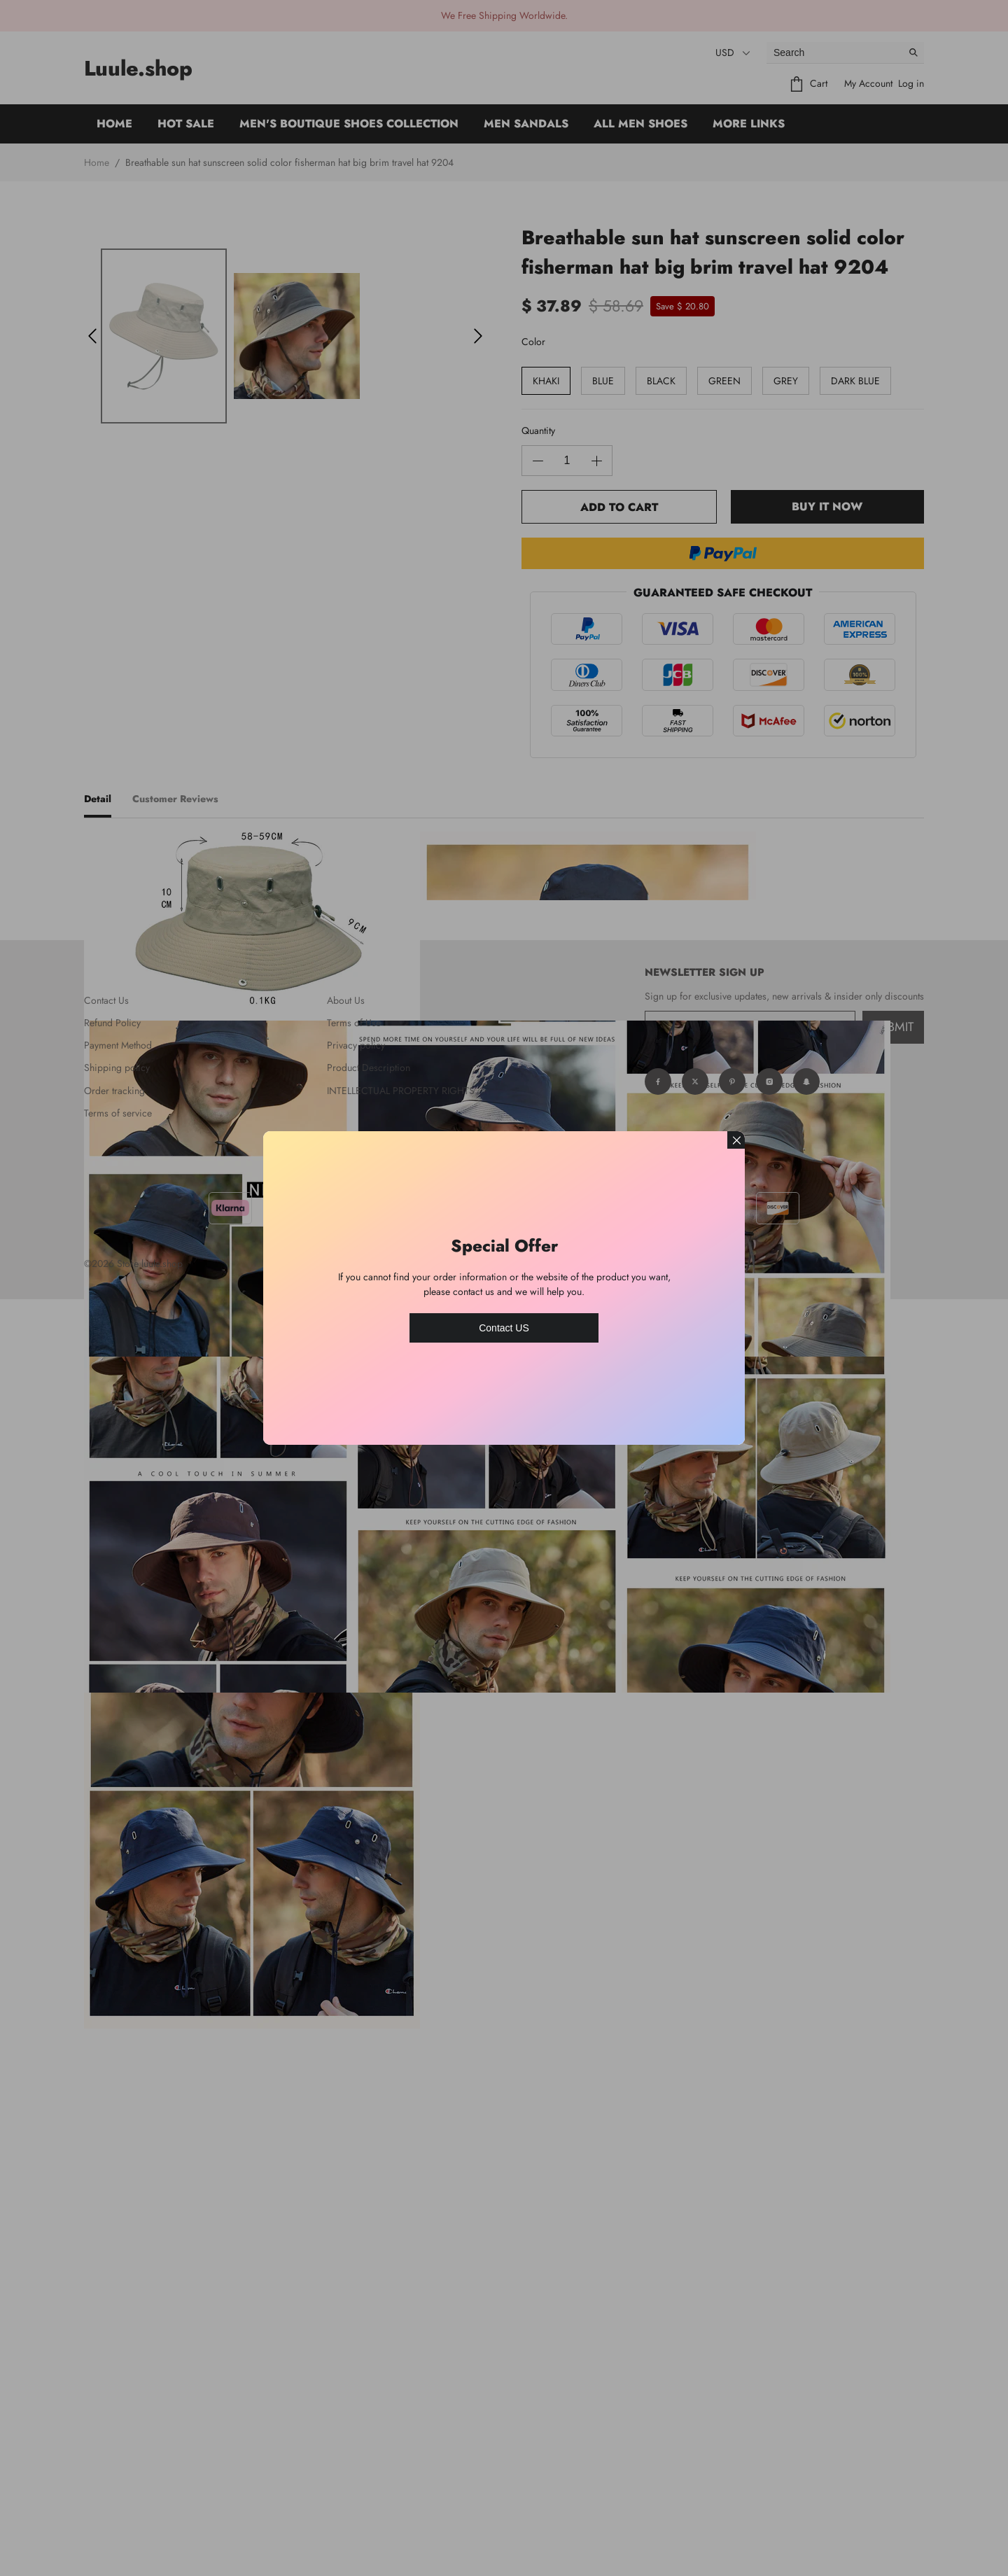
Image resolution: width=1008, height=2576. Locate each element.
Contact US (504, 1328)
